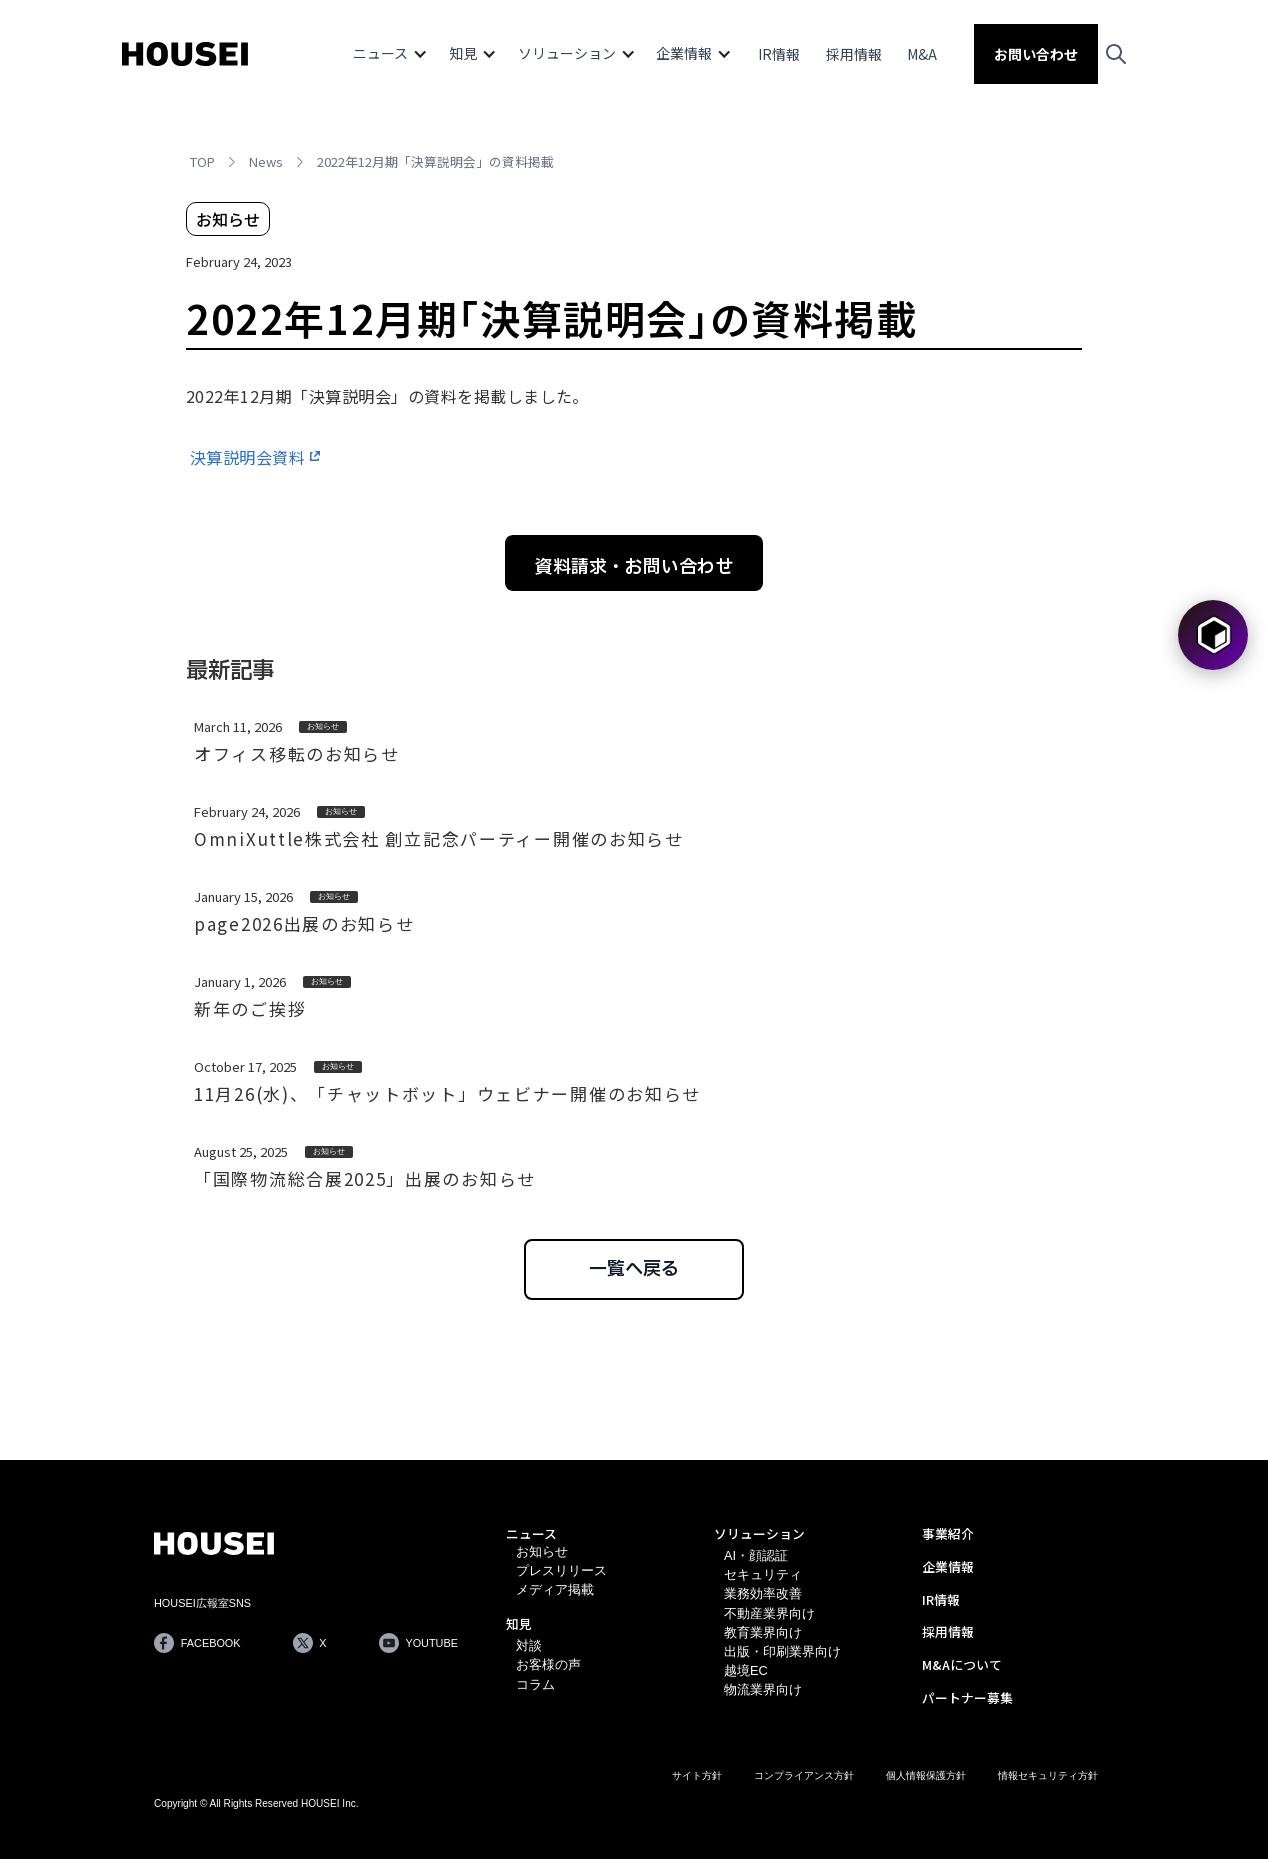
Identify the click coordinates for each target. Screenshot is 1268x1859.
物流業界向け (763, 1689)
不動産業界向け (769, 1613)
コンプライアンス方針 (804, 1775)
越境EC (746, 1670)
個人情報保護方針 (926, 1775)
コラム (535, 1684)
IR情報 (779, 54)
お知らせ (542, 1551)
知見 (519, 1623)
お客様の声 (548, 1664)
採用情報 (854, 54)
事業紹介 (948, 1533)
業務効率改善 (763, 1593)
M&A (922, 54)
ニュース (531, 1533)
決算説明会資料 (247, 457)
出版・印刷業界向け (782, 1651)
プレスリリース (561, 1570)
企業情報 (948, 1566)
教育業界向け (763, 1632)
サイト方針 (697, 1775)
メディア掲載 (555, 1589)
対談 (529, 1645)
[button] (390, 54)
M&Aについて (962, 1664)
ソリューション (759, 1533)
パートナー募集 (967, 1697)
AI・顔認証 (756, 1555)
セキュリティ (763, 1574)
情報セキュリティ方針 (1048, 1775)
